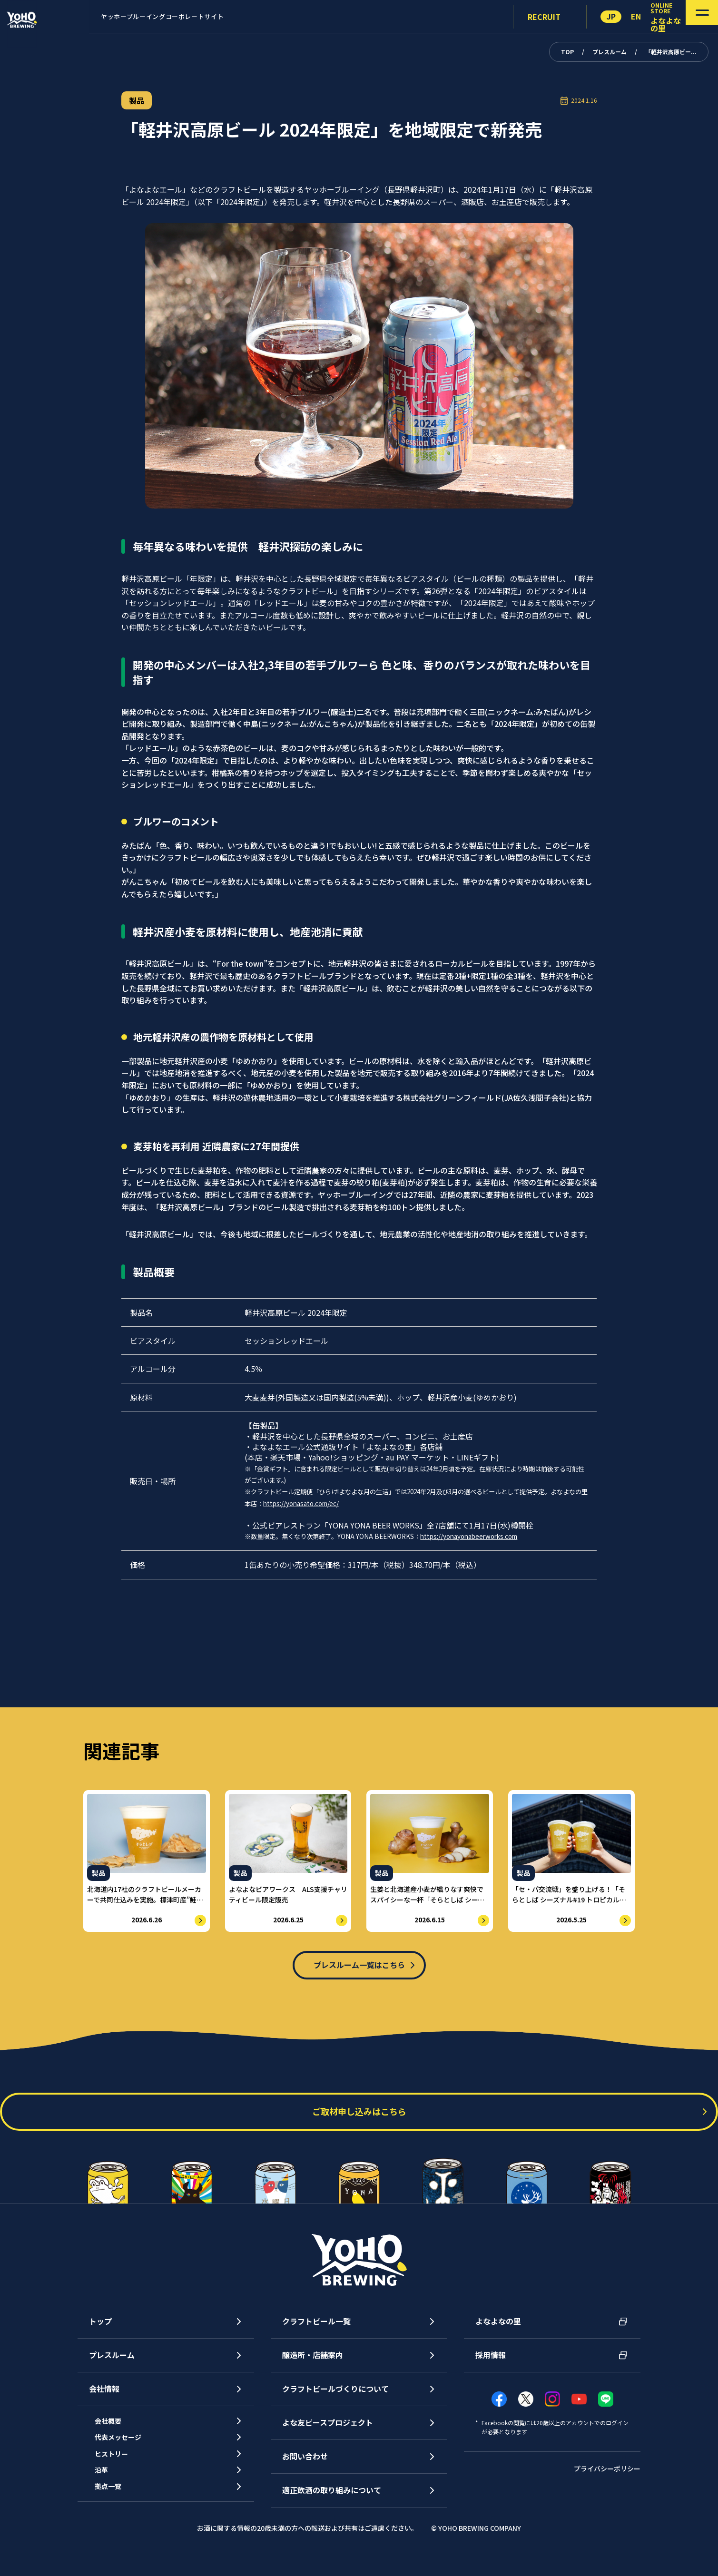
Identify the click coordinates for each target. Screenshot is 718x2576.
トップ (100, 2331)
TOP (567, 52)
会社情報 (104, 2398)
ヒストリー (119, 2476)
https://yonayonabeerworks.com (468, 1536)
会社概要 (115, 2433)
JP (611, 16)
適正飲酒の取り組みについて (331, 2500)
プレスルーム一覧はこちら (359, 1967)
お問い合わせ (305, 2466)
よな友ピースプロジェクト (327, 2432)
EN (636, 16)
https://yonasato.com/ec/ (301, 1503)
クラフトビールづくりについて (335, 2398)
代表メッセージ (127, 2455)
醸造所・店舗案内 (312, 2364)
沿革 (108, 2498)
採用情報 (490, 2364)
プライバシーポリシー (607, 2479)
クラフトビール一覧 (316, 2331)
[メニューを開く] (688, 16)
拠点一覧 (115, 2520)
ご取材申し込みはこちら (359, 2122)
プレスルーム (609, 52)
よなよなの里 (498, 2331)
